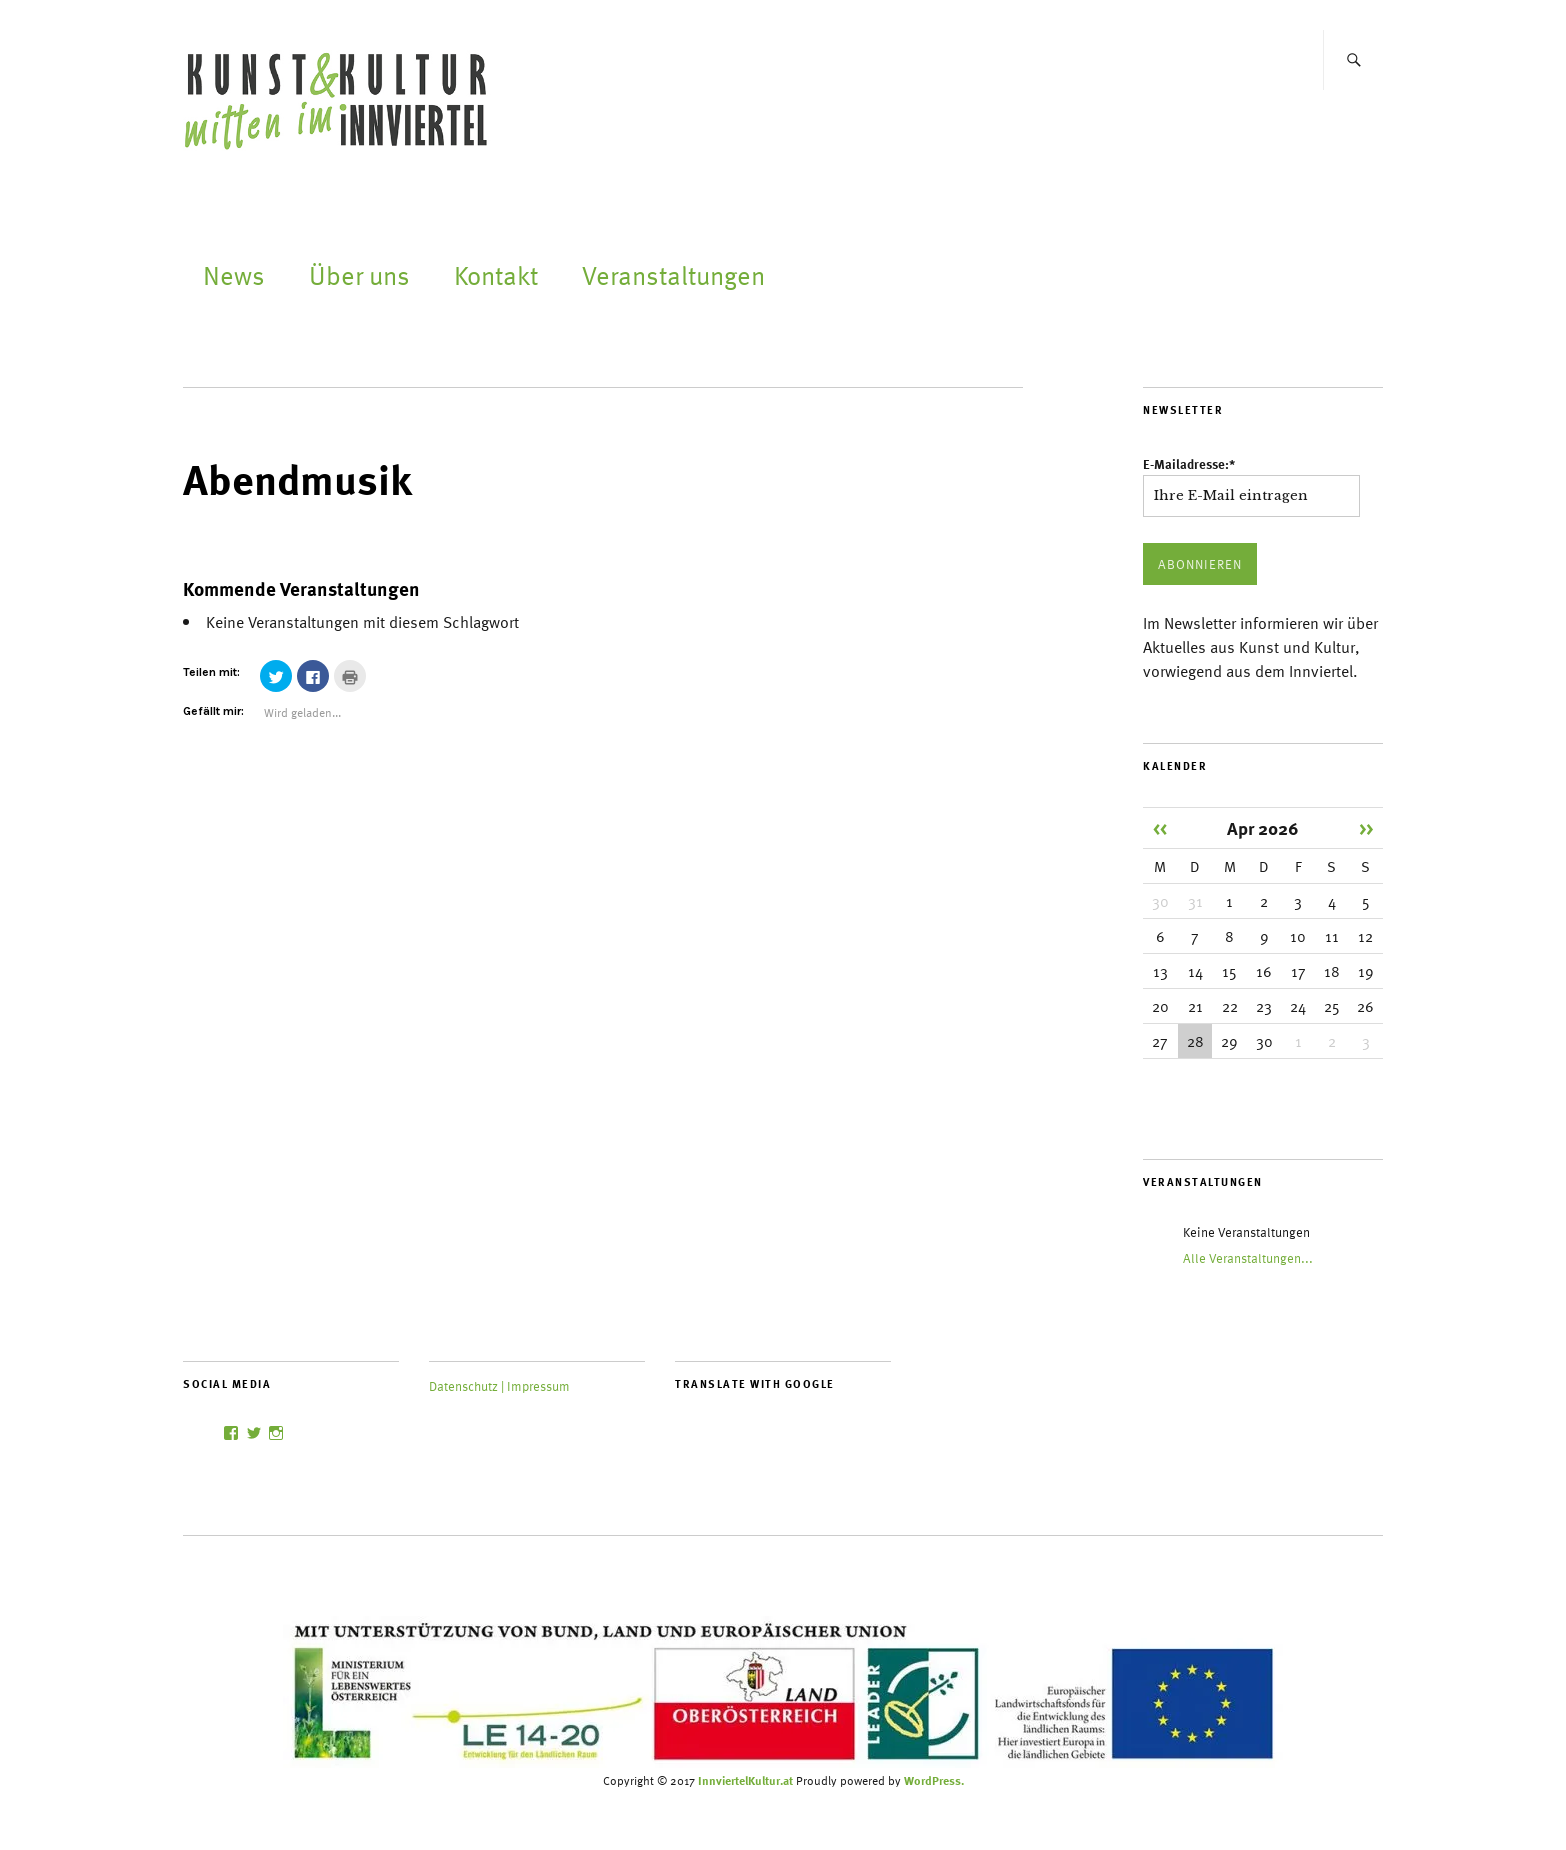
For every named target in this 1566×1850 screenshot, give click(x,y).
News (234, 274)
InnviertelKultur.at (745, 1780)
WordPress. (934, 1780)
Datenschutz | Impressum (499, 1386)
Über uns (359, 274)
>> (1366, 827)
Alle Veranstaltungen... (1248, 1258)
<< (1160, 827)
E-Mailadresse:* (1189, 464)
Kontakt (496, 274)
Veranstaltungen (673, 274)
